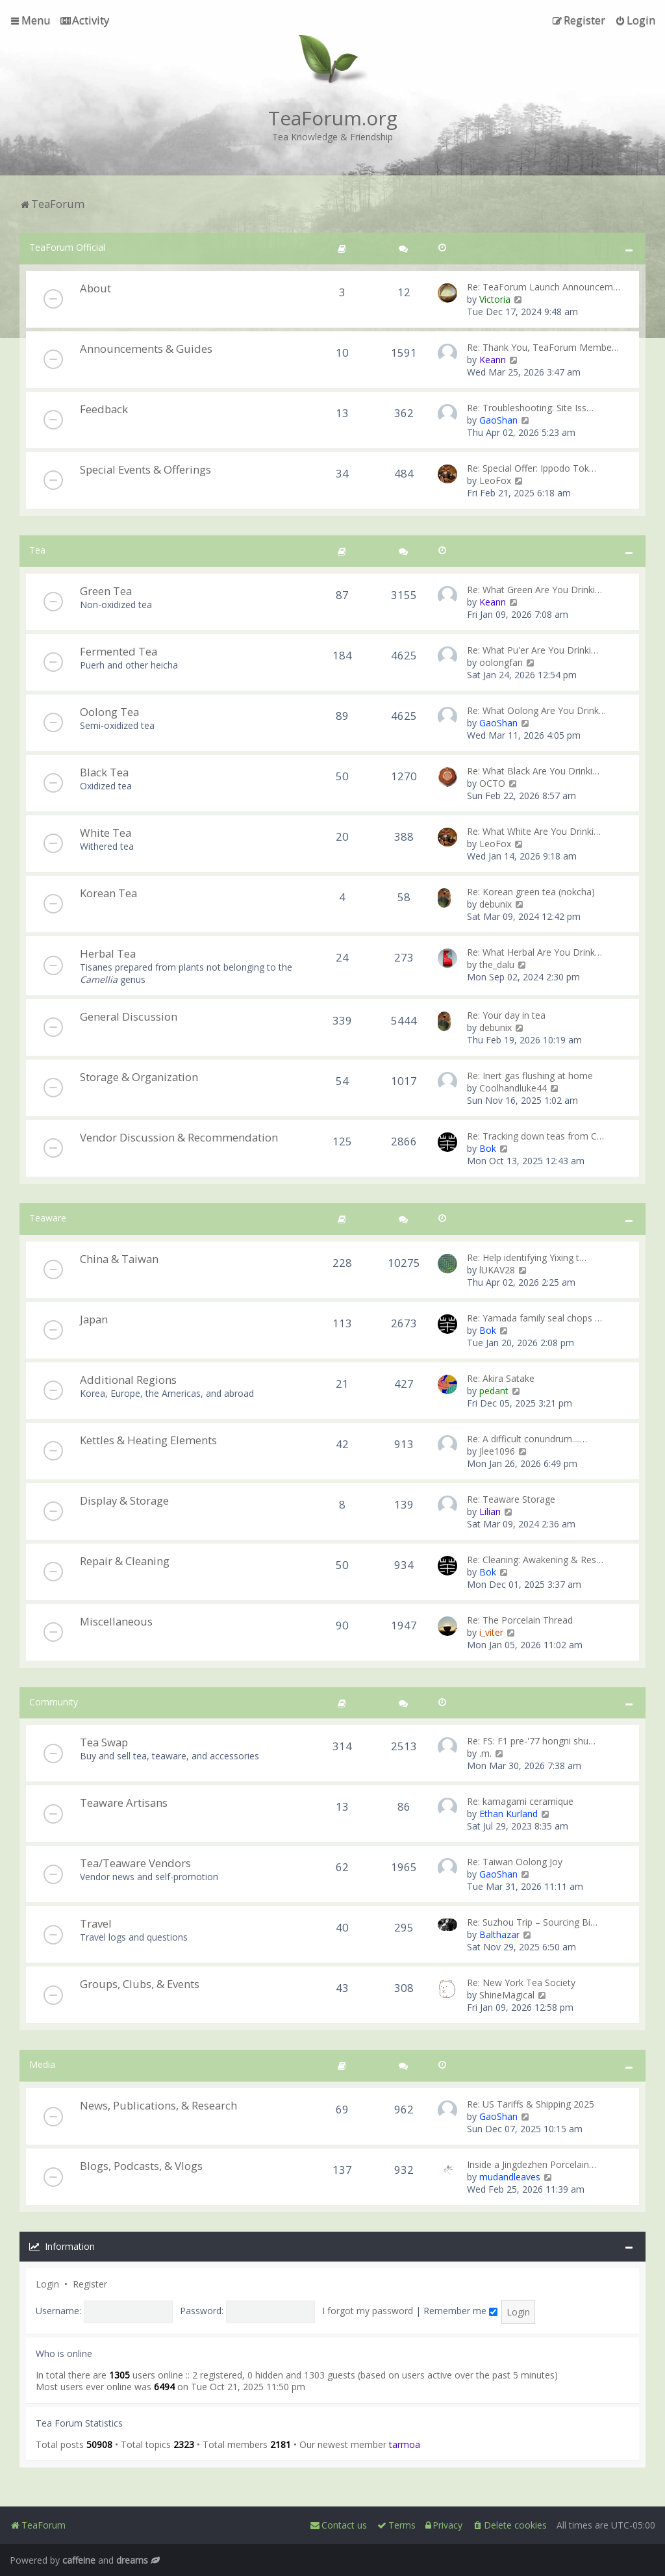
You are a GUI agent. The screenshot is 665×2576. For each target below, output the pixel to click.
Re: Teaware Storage (511, 1499)
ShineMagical (506, 1995)
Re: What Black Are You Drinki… (533, 771)
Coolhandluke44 (513, 1088)
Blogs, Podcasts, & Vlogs (141, 2165)
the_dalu (496, 964)
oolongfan (501, 662)
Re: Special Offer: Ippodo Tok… (531, 468)
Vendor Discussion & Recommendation (179, 1137)
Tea (37, 550)
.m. (485, 1753)
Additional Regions (128, 1379)
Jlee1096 (497, 1451)
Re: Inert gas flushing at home (530, 1075)
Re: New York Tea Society (521, 1982)
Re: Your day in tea (506, 1015)
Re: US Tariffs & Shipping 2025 (530, 2104)
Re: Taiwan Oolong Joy (514, 1861)
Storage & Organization (139, 1076)
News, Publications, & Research (158, 2105)
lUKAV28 (497, 1270)
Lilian (490, 1511)
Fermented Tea (118, 651)
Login (47, 2284)
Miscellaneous (116, 1621)
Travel (96, 1923)
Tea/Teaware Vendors (135, 1862)
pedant (493, 1390)
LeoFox (495, 480)
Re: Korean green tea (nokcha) (531, 892)
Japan (94, 1319)
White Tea (105, 832)
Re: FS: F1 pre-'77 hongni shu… (531, 1741)
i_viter (491, 1632)
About (95, 288)
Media (42, 2064)
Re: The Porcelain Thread (520, 1620)
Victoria (494, 299)
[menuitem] (84, 20)
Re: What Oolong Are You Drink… (536, 710)
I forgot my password (367, 2310)
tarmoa (404, 2444)
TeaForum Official (67, 247)
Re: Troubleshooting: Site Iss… (530, 408)
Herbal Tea (108, 953)
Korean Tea (108, 893)
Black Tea (104, 772)
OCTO (492, 783)
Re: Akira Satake (500, 1378)
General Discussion (128, 1016)
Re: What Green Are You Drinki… (534, 589)
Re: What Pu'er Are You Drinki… (532, 650)
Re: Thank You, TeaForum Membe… (543, 347)
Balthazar (499, 1934)
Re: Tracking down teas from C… (535, 1136)
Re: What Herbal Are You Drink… (534, 952)
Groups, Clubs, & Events (139, 1983)
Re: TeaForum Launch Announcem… (543, 287)
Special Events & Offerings (145, 469)
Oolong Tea (109, 711)
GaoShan (498, 420)
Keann (492, 359)
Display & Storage (124, 1500)
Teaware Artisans (124, 1802)
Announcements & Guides (146, 348)
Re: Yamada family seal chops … (534, 1318)
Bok (487, 1148)
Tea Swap (104, 1742)
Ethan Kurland (508, 1813)
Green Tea (106, 590)
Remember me (460, 2310)
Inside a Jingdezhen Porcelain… (531, 2164)
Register (90, 2284)
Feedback (104, 409)
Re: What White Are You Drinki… (534, 831)
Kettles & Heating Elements (148, 1440)
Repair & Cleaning (124, 1560)
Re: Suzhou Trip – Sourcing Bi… (532, 1922)
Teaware (47, 1218)
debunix (495, 904)
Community (53, 1702)
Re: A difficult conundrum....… (527, 1439)
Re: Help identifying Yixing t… (526, 1257)
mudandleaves (509, 2177)
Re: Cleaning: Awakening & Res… (535, 1559)
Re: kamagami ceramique (520, 1801)
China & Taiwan (119, 1258)
